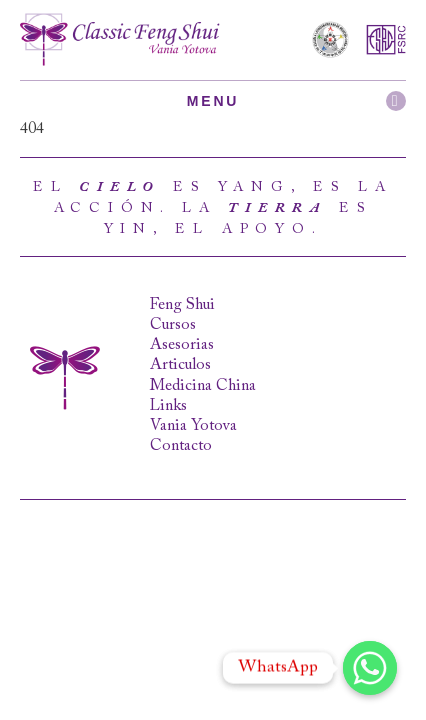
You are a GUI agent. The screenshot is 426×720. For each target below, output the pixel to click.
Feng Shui (182, 305)
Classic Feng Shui (120, 40)
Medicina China (203, 386)
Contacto (181, 446)
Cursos (173, 325)
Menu (296, 101)
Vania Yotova (193, 426)
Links (168, 406)
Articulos (180, 365)
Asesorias (182, 345)
